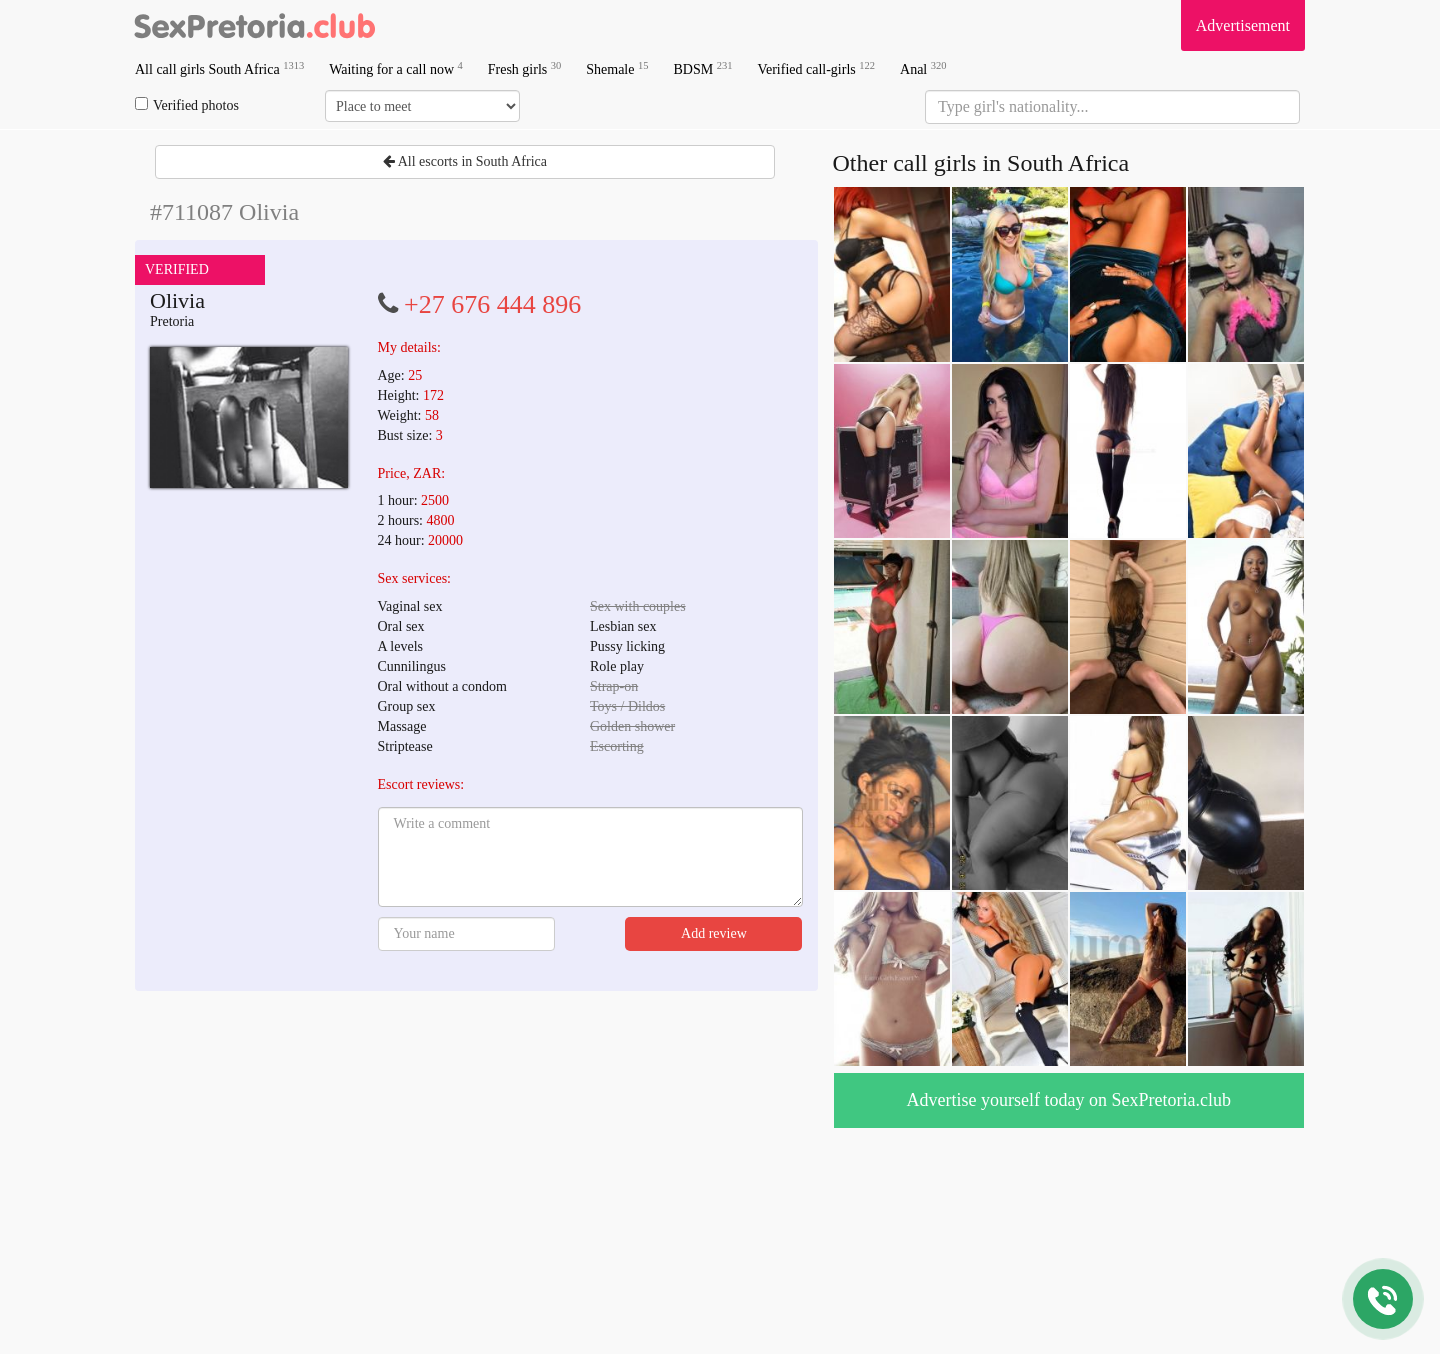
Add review (714, 933)
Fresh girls (525, 68)
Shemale (617, 68)
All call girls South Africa (219, 68)
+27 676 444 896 (492, 304)
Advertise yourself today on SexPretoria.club (1069, 1100)
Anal (923, 68)
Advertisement (1243, 25)
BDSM (702, 68)
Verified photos (187, 105)
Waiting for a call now (396, 68)
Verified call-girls (816, 68)
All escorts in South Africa (465, 161)
